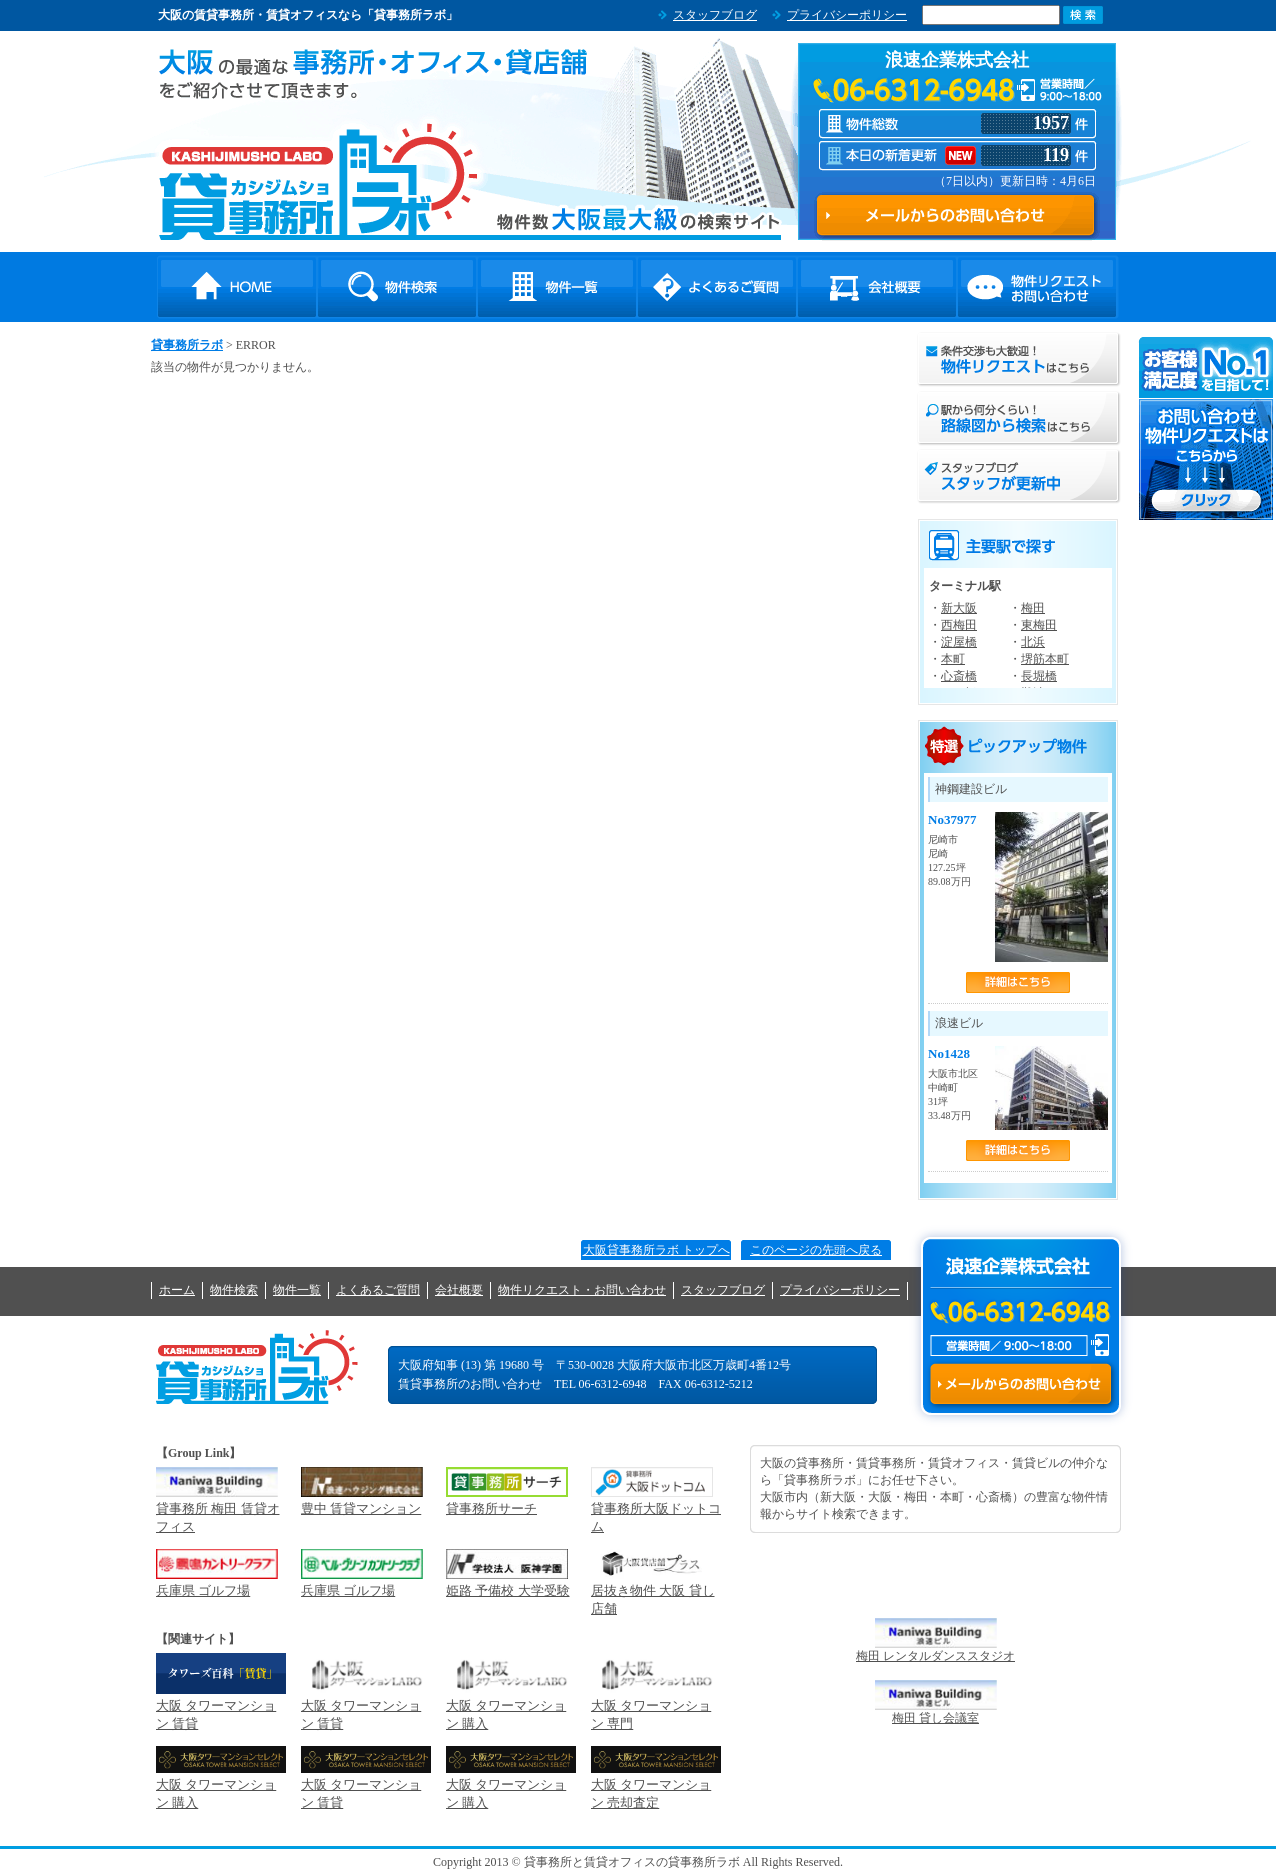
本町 (953, 659)
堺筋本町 (1045, 659)
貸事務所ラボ (318, 181)
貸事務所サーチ (491, 1508)
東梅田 (1039, 625)
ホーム (177, 1290)
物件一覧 (557, 287)
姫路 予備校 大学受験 (508, 1590)
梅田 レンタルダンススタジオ (935, 1656)
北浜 (1033, 642)
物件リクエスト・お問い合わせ (1037, 287)
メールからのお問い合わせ (1020, 1384)
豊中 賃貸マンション (361, 1508)
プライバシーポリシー (847, 15)
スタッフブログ (715, 15)
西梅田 (959, 625)
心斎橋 (959, 676)
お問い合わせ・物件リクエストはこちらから (1207, 428)
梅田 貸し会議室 (935, 1718)
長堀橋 (1039, 676)
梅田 (1033, 608)
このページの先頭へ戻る (816, 1250)
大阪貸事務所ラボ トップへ (656, 1250)
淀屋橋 (959, 642)
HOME (237, 287)
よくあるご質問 (717, 287)
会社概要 (877, 287)
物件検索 (397, 287)
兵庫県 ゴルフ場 (203, 1590)
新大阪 (959, 608)
